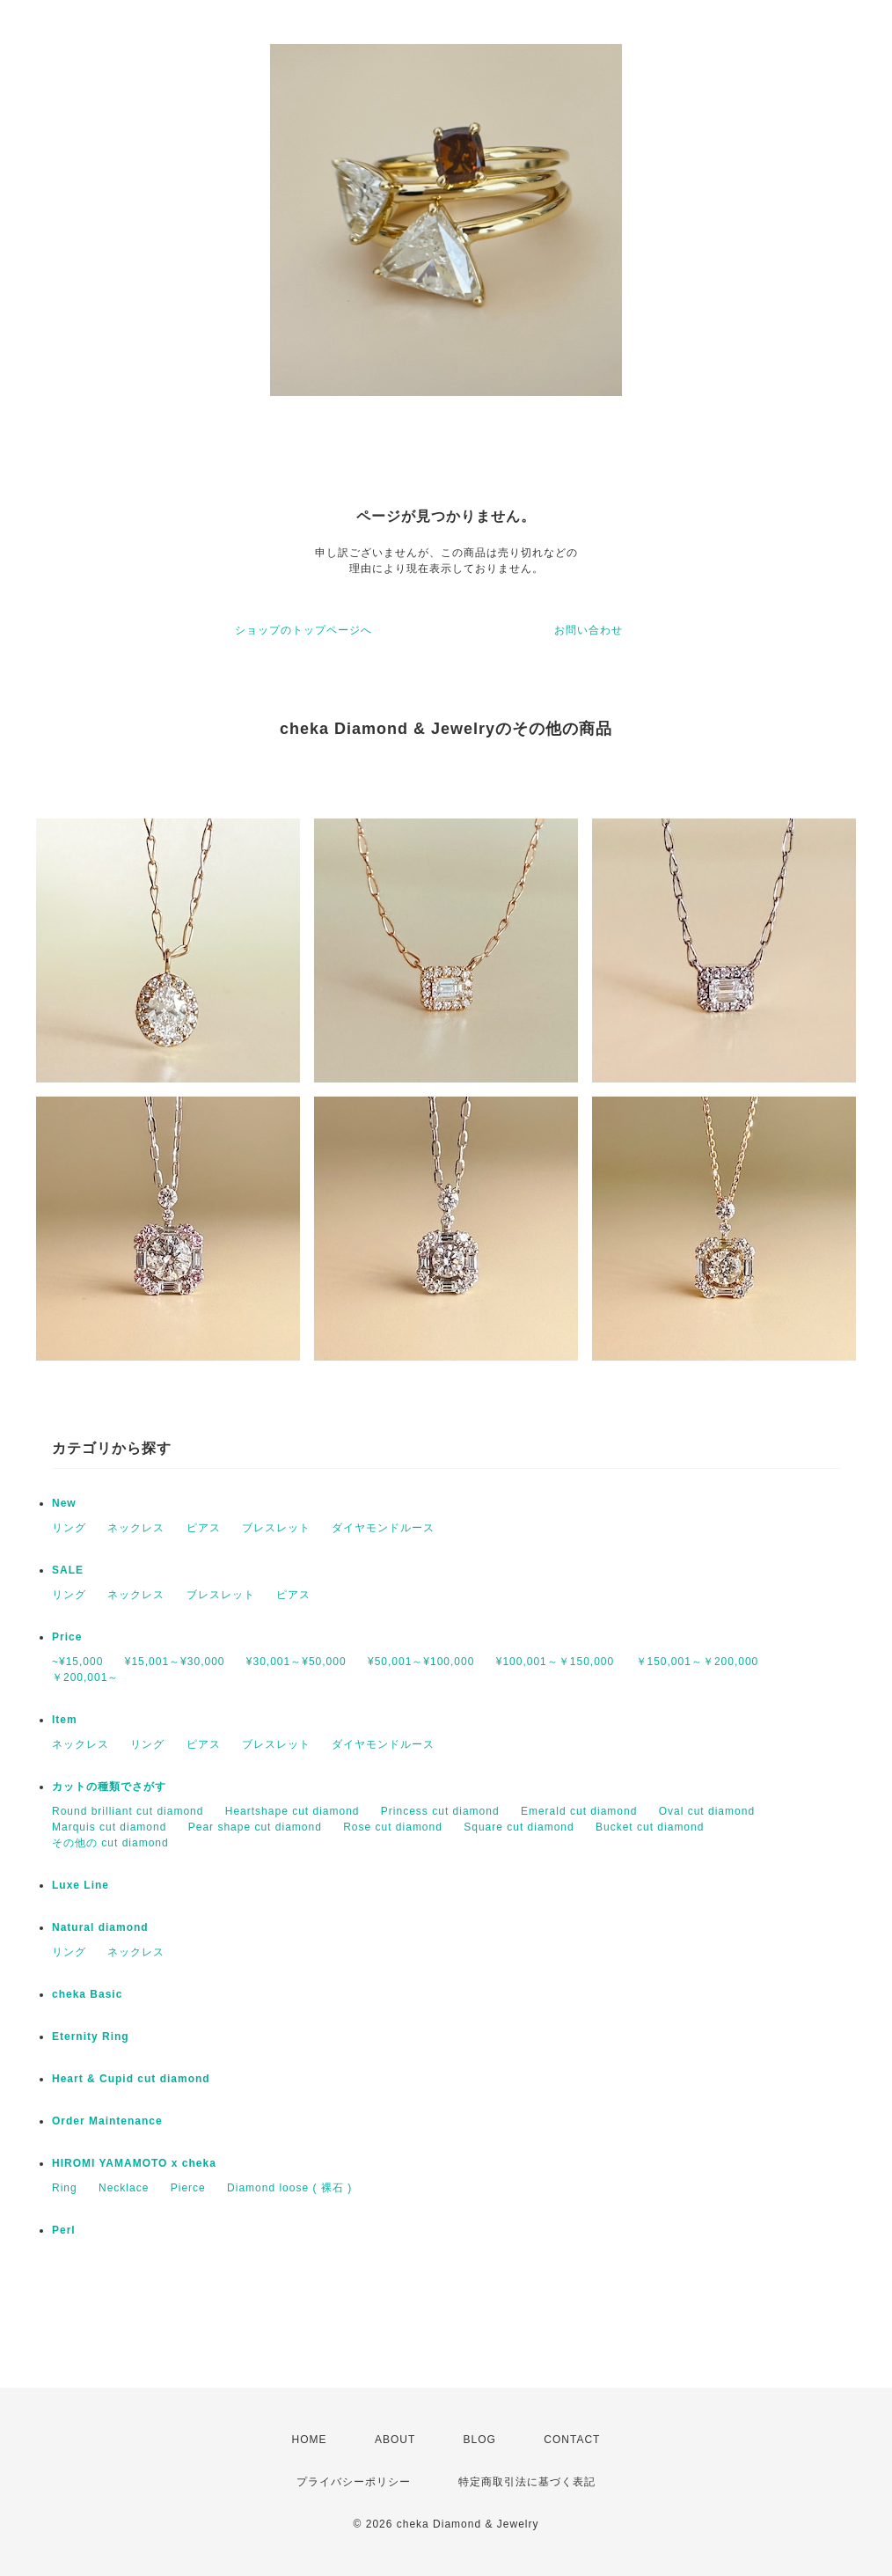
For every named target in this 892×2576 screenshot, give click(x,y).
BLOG (480, 2439)
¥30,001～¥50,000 (296, 1661)
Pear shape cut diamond (255, 1827)
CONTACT (572, 2439)
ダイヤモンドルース (383, 1528)
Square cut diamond (519, 1827)
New (64, 1503)
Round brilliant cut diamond (127, 1811)
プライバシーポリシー (353, 2482)
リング (69, 1528)
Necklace (124, 2188)
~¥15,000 (77, 1661)
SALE (68, 1570)
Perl (64, 2230)
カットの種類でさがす (109, 1786)
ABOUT (395, 2439)
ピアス (203, 1528)
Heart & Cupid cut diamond (131, 2079)
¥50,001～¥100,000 (421, 1661)
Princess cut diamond (440, 1811)
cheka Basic (87, 1994)
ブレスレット (276, 1528)
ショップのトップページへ (303, 630)
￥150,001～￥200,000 (697, 1661)
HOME (309, 2439)
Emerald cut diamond (579, 1811)
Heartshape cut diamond (292, 1811)
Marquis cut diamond (109, 1827)
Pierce (188, 2188)
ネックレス (136, 1528)
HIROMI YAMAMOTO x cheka (134, 2163)
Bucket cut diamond (650, 1827)
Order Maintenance (107, 2121)
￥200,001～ (85, 1677)
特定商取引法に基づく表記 (527, 2482)
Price (67, 1637)
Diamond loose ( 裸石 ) (289, 2188)
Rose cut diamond (392, 1827)
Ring (64, 2188)
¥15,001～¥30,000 (175, 1661)
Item (64, 1720)
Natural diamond (100, 1927)
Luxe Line (80, 1885)
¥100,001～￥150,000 (555, 1661)
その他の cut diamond (110, 1843)
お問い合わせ (588, 630)
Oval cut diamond (707, 1811)
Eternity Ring (90, 2036)
